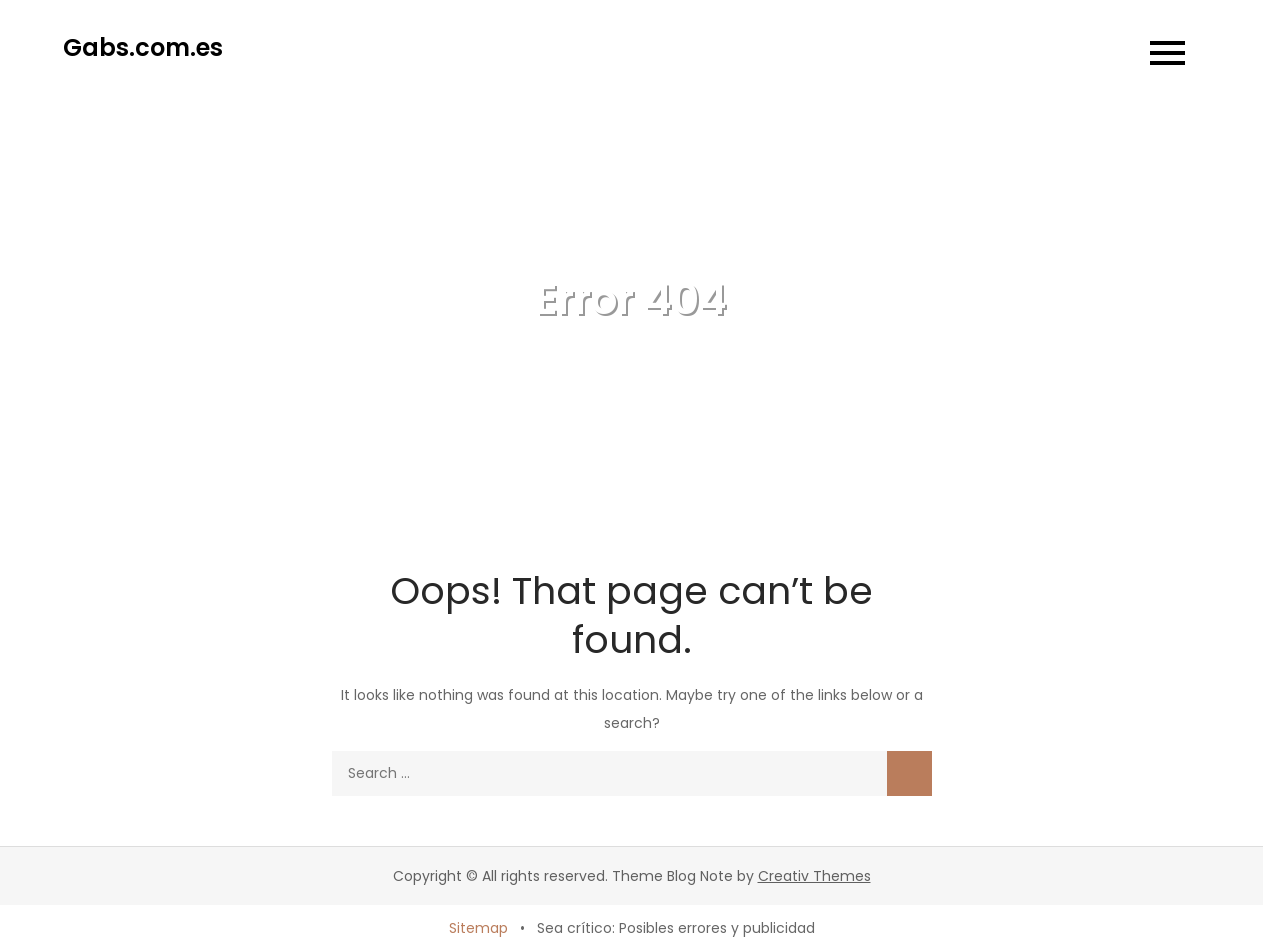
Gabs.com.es (143, 47)
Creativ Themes (814, 876)
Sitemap (478, 928)
